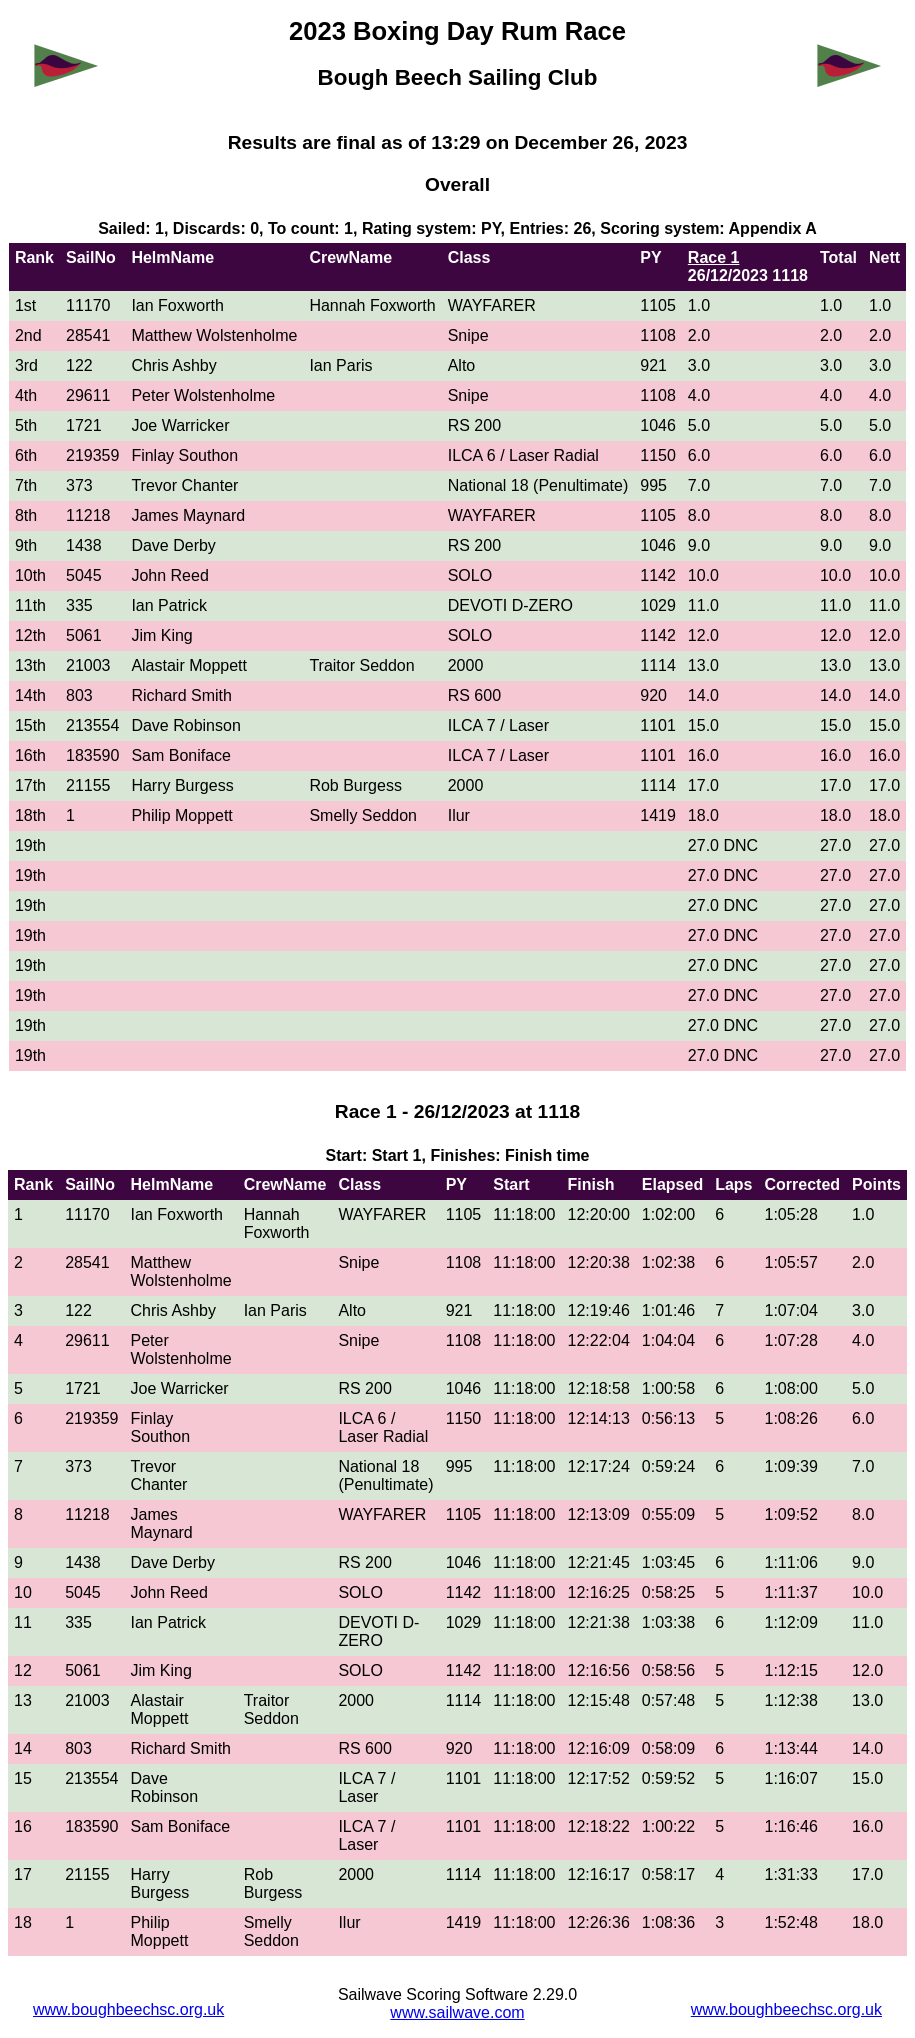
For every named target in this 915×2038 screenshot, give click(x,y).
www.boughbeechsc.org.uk (128, 2009)
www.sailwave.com (457, 2012)
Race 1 (714, 257)
